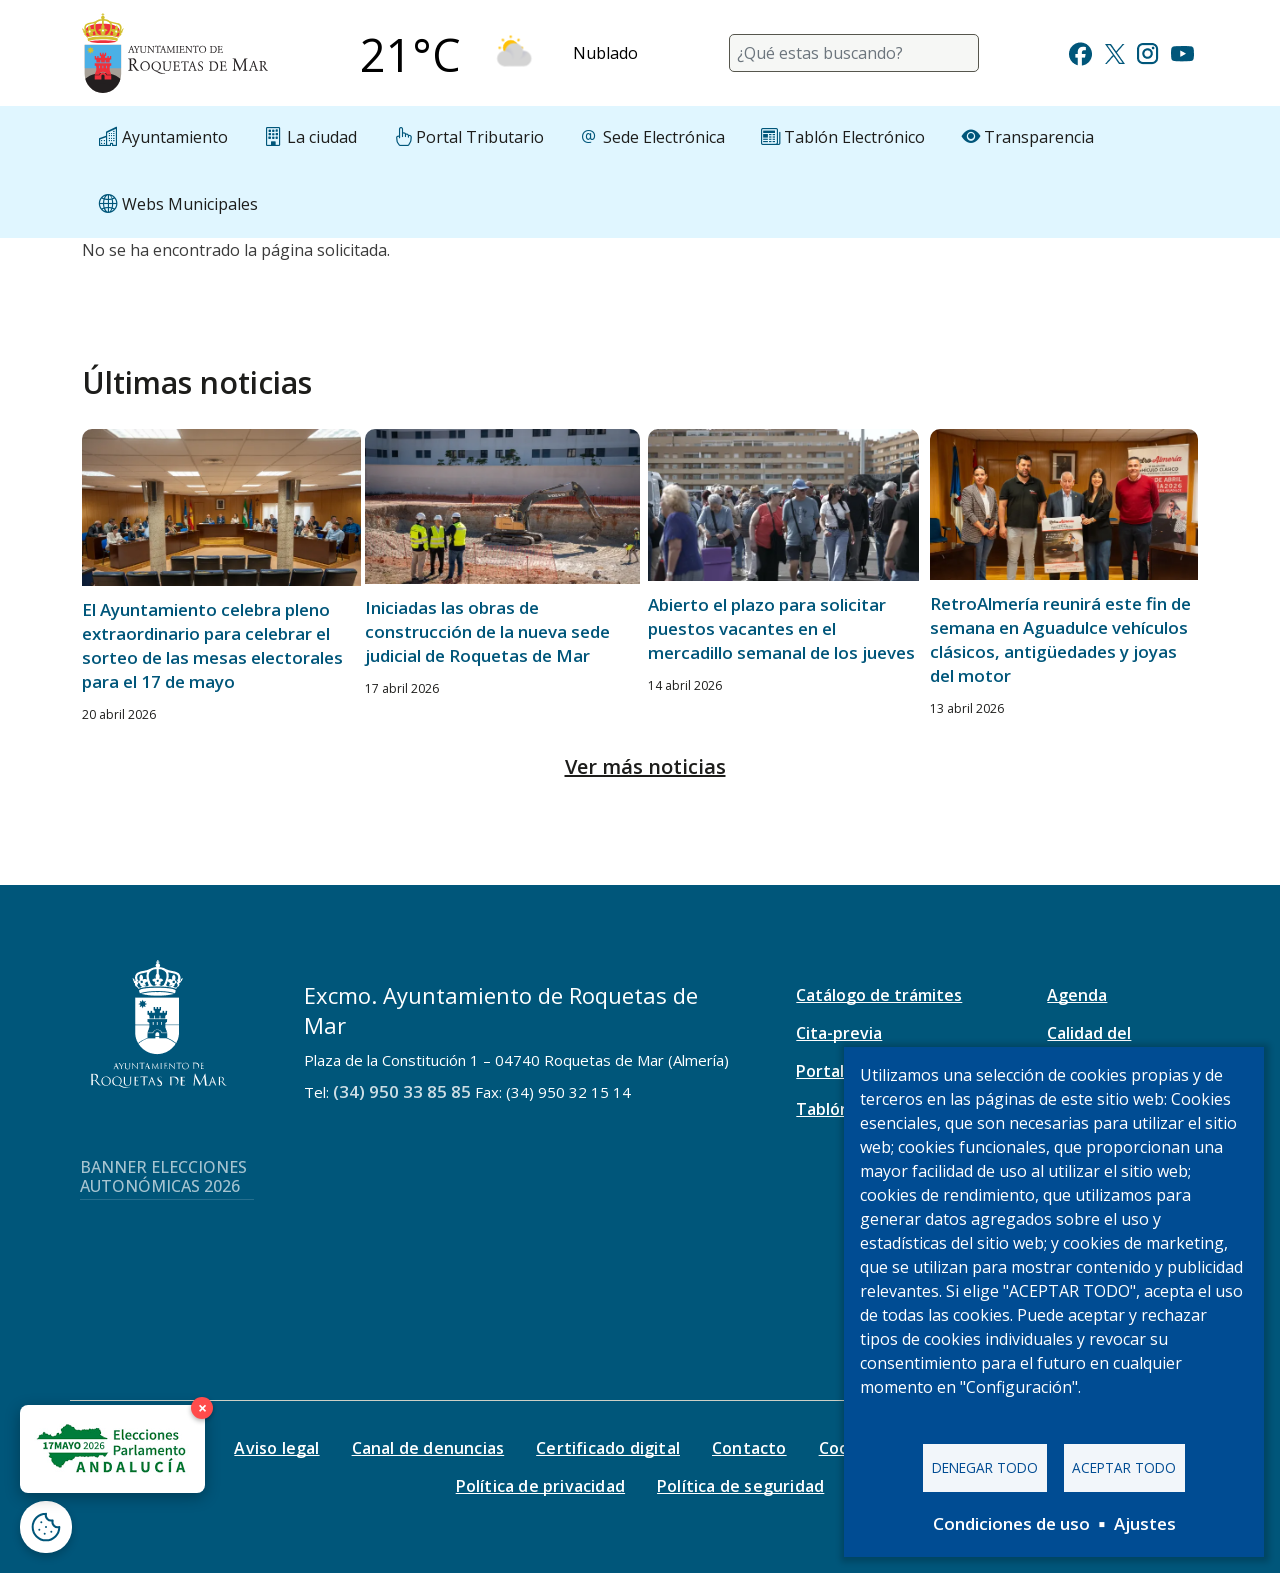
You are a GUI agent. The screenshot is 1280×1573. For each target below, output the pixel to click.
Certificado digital (608, 1448)
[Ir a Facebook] (1080, 51)
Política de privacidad (540, 1486)
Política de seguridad (740, 1486)
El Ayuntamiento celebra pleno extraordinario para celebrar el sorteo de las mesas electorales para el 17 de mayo (212, 645)
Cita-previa (839, 1033)
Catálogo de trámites (879, 995)
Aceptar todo (1124, 1467)
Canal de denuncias (428, 1448)
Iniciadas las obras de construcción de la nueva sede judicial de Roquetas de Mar (487, 631)
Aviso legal (276, 1448)
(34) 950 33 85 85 (402, 1091)
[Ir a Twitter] (1115, 51)
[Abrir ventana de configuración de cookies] (46, 1527)
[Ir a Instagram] (1147, 51)
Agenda (1077, 995)
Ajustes (1145, 1523)
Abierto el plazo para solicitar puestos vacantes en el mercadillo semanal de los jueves (781, 628)
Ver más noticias (645, 766)
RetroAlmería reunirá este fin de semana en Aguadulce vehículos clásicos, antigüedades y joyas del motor (1060, 639)
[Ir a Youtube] (1182, 51)
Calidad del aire (1089, 1044)
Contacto (749, 1448)
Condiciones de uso (1011, 1523)
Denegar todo (985, 1467)
